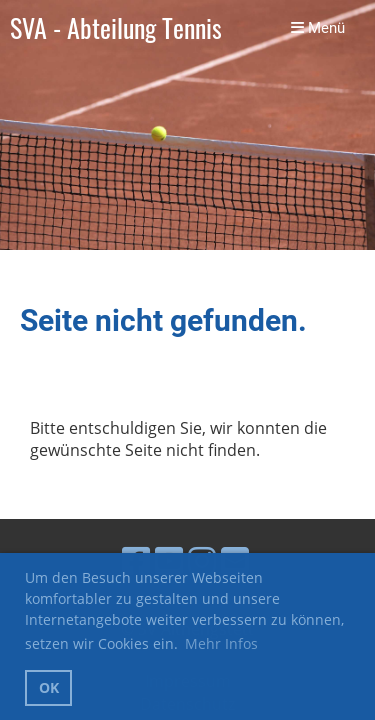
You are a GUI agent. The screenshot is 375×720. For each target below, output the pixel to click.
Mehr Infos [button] (221, 643)
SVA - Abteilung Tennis (116, 28)
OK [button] (49, 687)
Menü (318, 28)
